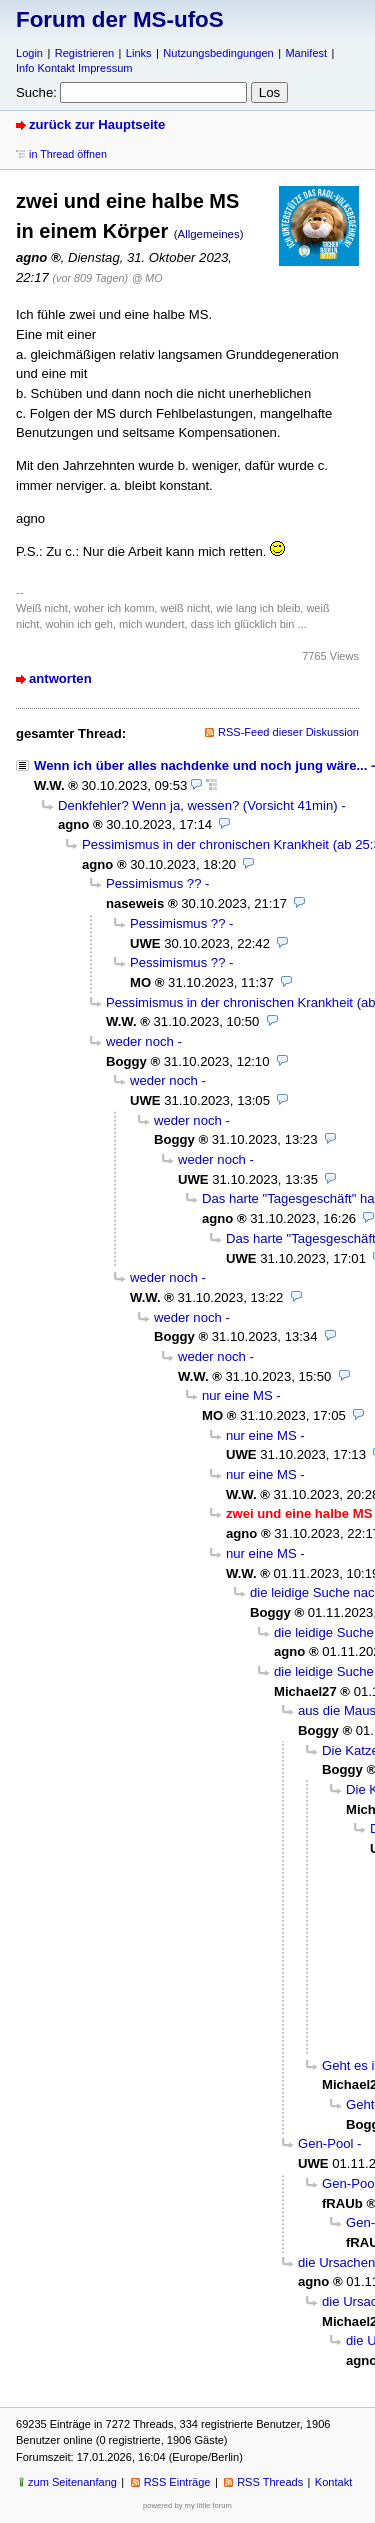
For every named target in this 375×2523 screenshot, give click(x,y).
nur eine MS (237, 1395)
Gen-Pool (325, 2143)
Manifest (306, 53)
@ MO (147, 278)
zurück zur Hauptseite (97, 124)
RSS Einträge (177, 2482)
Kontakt (333, 2482)
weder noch (140, 1041)
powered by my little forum (187, 2505)
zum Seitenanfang (72, 2482)
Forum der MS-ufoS (120, 19)
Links (139, 53)
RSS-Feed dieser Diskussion (288, 732)
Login (29, 53)
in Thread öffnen (68, 154)
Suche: (36, 92)
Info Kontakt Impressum (74, 68)
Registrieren (84, 53)
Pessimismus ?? (153, 883)
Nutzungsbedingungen (218, 53)
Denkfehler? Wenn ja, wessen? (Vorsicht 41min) (198, 805)
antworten (60, 678)
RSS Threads (270, 2482)
